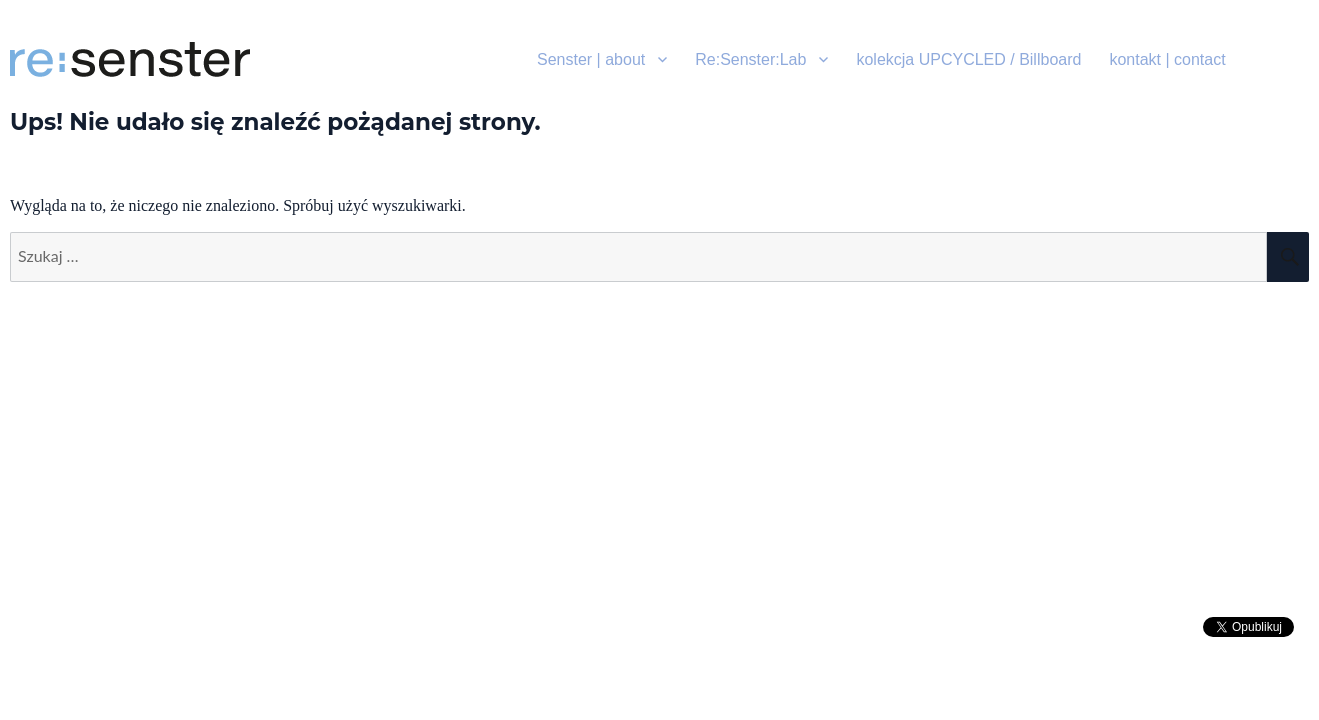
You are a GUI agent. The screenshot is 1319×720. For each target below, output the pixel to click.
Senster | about (591, 59)
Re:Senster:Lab (750, 59)
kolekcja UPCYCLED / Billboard (968, 59)
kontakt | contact (1167, 59)
